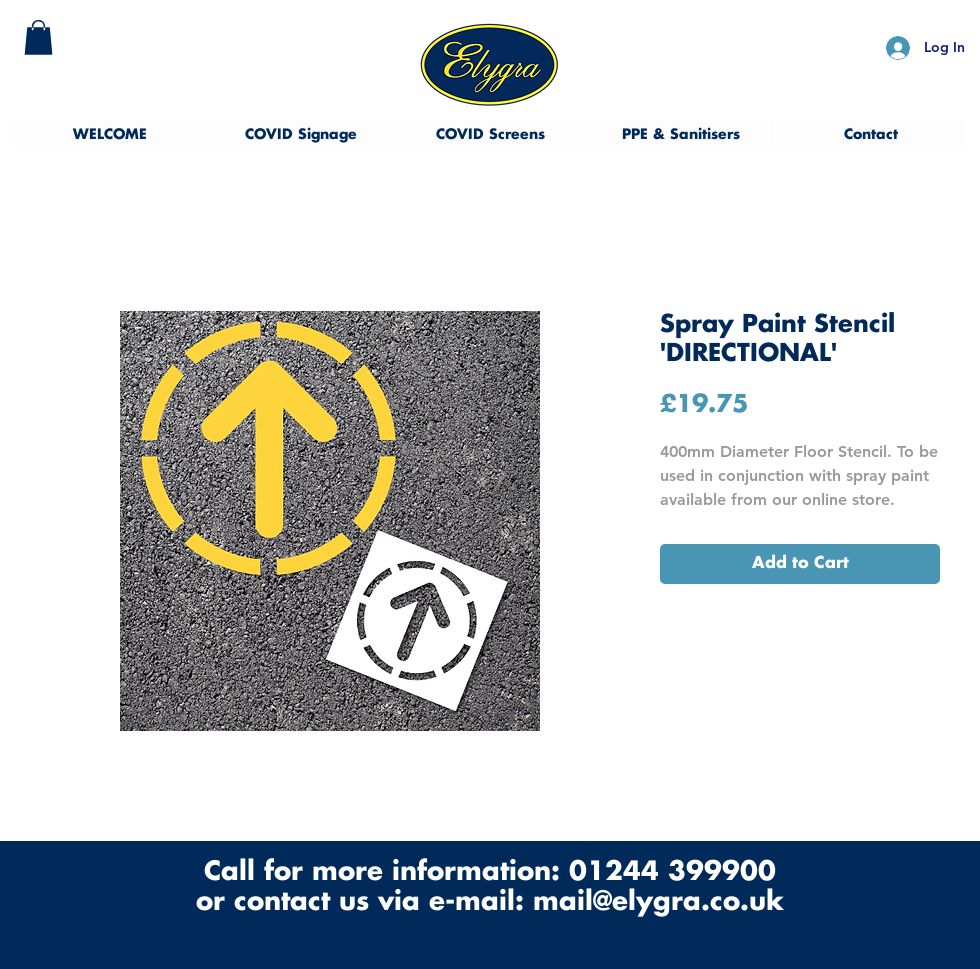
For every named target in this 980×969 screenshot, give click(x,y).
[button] (38, 37)
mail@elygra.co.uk (658, 902)
